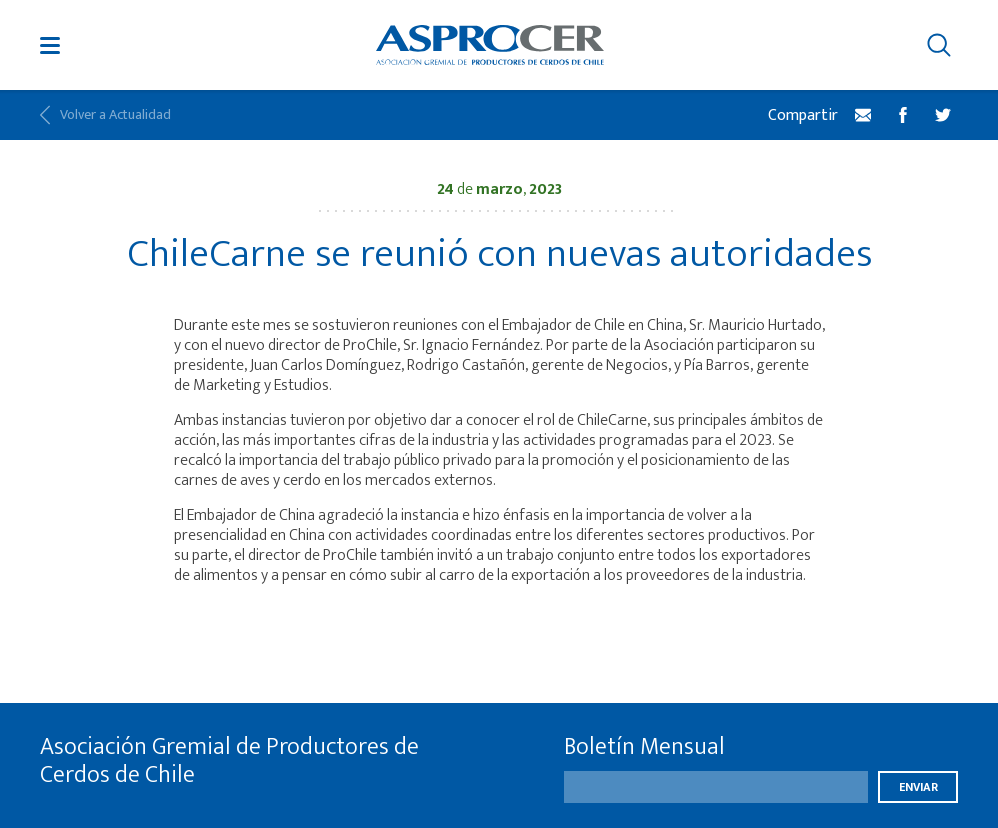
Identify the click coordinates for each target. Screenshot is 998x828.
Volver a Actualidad (105, 114)
